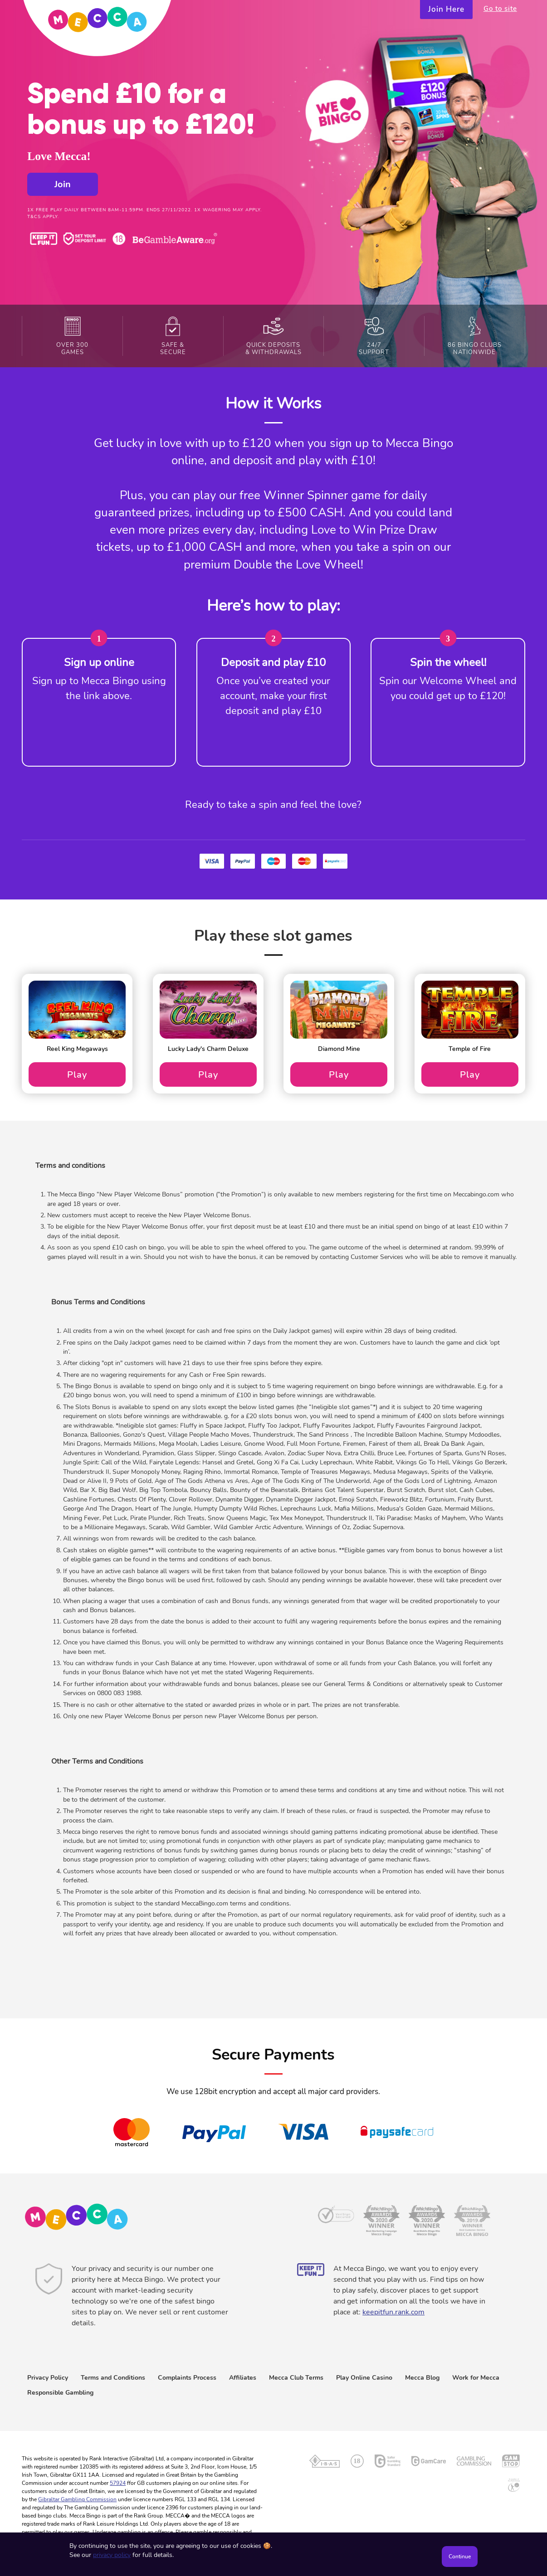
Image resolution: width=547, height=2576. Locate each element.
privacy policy (112, 2555)
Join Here (446, 9)
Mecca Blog (422, 2377)
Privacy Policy (47, 2377)
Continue (460, 2556)
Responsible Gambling (60, 2392)
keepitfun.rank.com (393, 2312)
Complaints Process (187, 2377)
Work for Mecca (475, 2377)
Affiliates (242, 2377)
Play (77, 1074)
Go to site (500, 8)
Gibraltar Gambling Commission (77, 2499)
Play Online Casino (364, 2377)
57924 (118, 2483)
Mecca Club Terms (296, 2377)
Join (62, 184)
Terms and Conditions (113, 2377)
